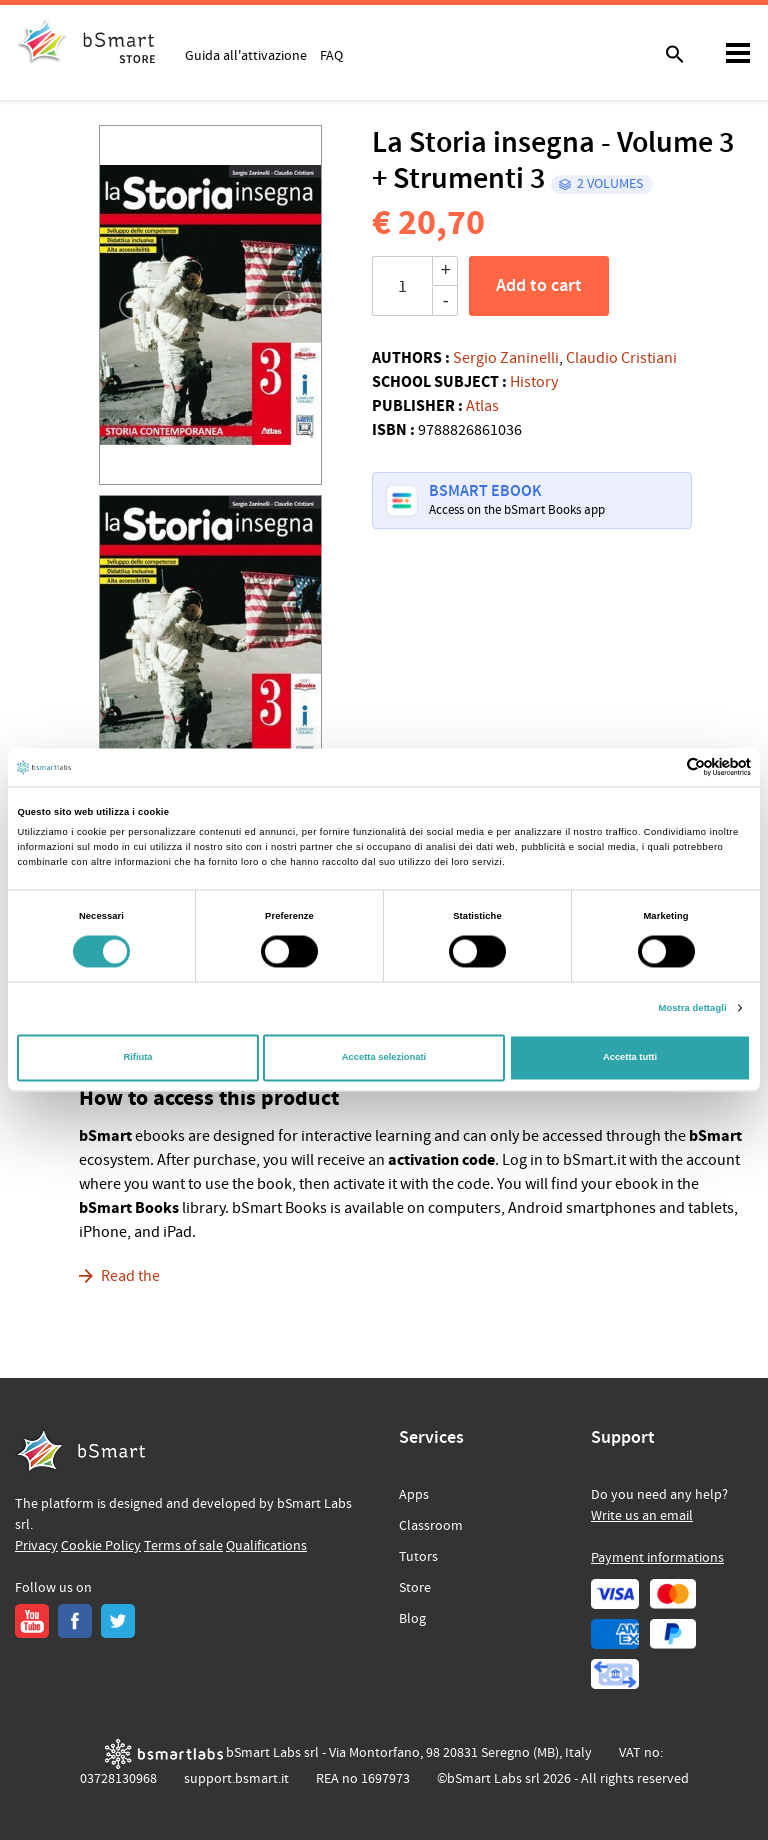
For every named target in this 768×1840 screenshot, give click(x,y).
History (534, 382)
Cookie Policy (101, 1546)
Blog (412, 1619)
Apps (414, 1495)
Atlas (482, 406)
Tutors (418, 1557)
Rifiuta (137, 1058)
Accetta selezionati (384, 1058)
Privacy (36, 1546)
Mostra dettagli (693, 1008)
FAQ (331, 55)
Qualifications (266, 1546)
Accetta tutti (630, 1058)
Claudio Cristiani (621, 358)
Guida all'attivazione (246, 55)
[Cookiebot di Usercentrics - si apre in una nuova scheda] (663, 767)
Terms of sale (183, 1546)
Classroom (431, 1526)
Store (415, 1588)
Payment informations (657, 1558)
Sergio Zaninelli (506, 358)
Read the (130, 1276)
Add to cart (539, 286)
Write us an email (642, 1516)
